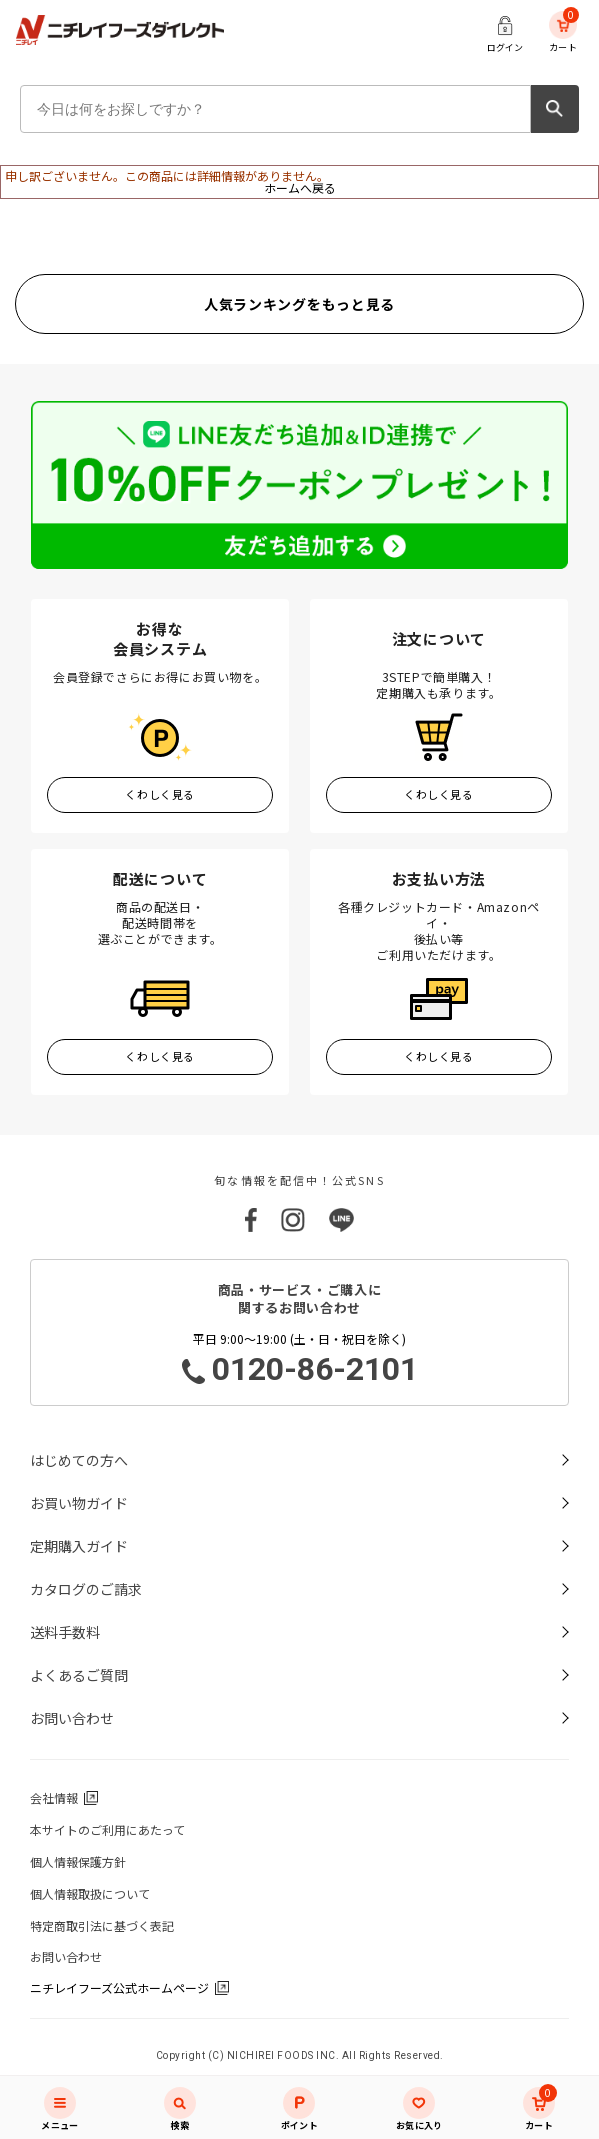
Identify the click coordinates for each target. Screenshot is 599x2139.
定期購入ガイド (79, 1546)
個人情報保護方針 (78, 1861)
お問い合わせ (72, 1718)
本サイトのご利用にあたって (107, 1829)
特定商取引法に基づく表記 (102, 1925)
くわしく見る (159, 794)
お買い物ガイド (79, 1503)
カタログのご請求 (86, 1589)
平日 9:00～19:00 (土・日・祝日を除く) (299, 1360)
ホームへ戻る (300, 187)
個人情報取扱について (90, 1893)
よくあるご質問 (79, 1675)
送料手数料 (65, 1632)
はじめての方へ (79, 1460)
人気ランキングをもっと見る (299, 304)
